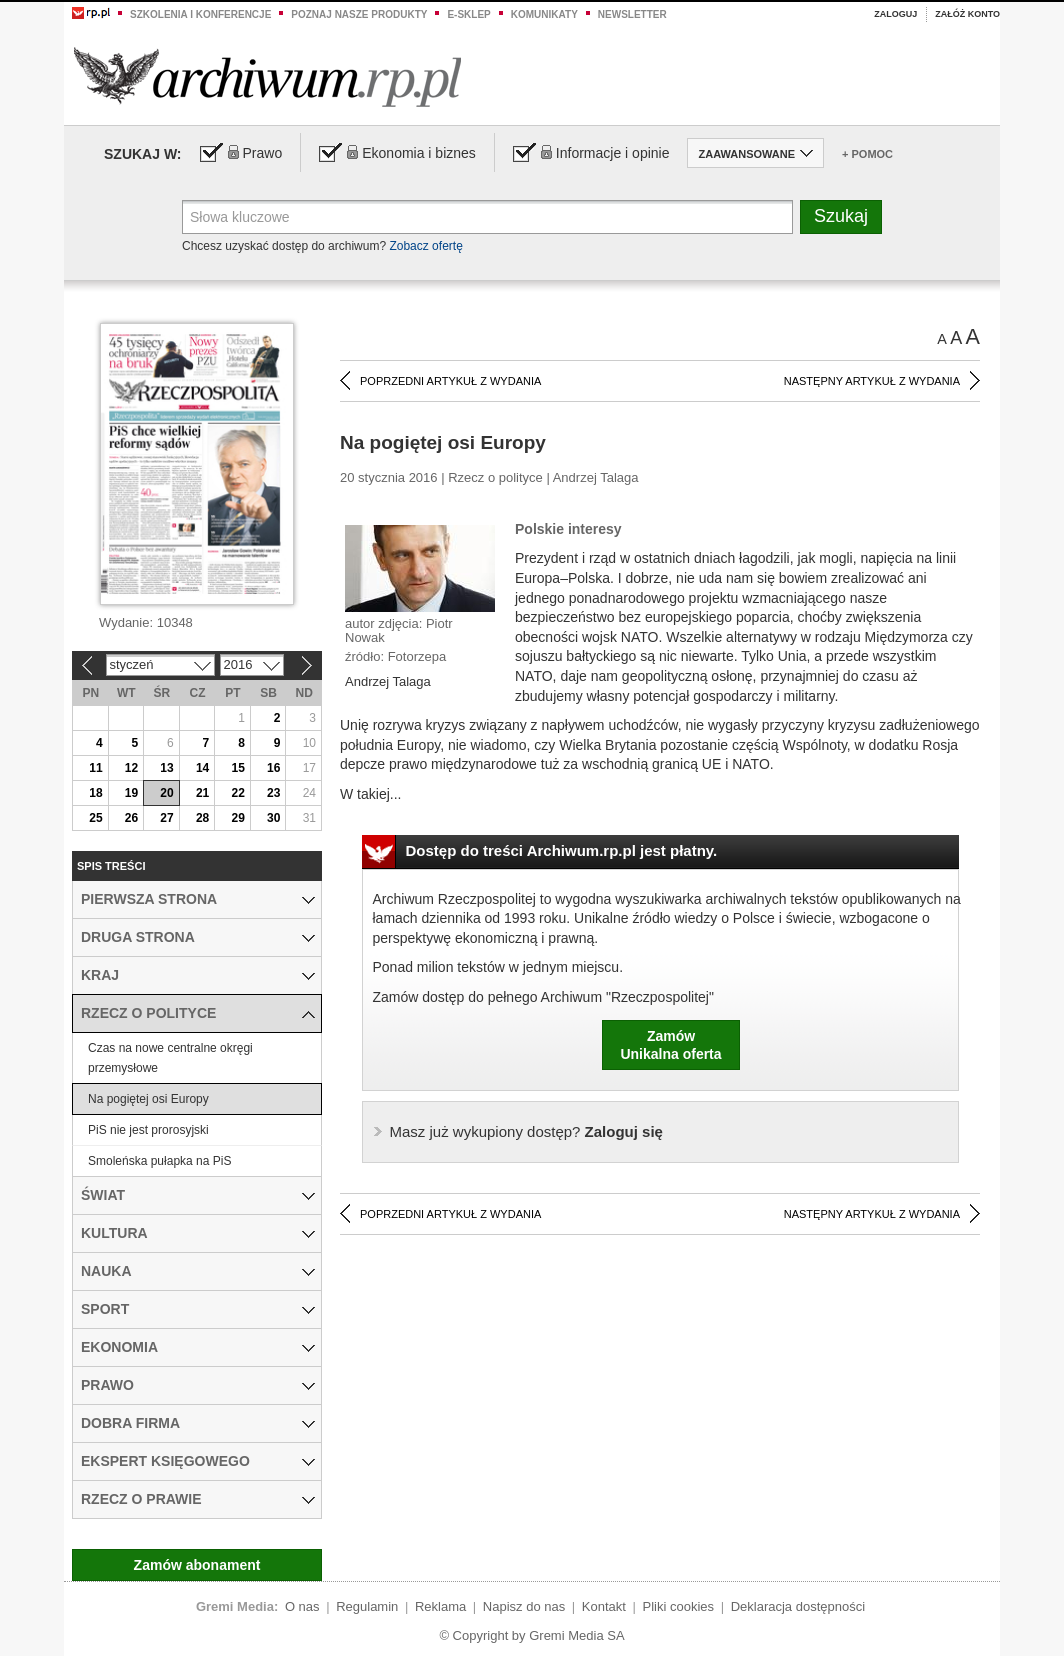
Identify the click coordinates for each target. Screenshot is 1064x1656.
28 (202, 818)
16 (273, 768)
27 (166, 818)
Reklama (440, 1606)
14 (202, 768)
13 (166, 768)
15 (237, 768)
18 (95, 793)
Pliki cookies (679, 1606)
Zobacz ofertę (425, 246)
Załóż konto (967, 14)
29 (237, 818)
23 (273, 793)
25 (95, 818)
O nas (302, 1606)
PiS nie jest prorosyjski (148, 1130)
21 (202, 793)
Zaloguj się (526, 1131)
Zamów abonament (197, 1565)
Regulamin (367, 1606)
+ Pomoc (867, 154)
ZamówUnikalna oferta (670, 1045)
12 (131, 768)
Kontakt (604, 1606)
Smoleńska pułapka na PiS (159, 1161)
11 (95, 768)
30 (273, 818)
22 (237, 793)
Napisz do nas (524, 1606)
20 (166, 793)
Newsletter (632, 14)
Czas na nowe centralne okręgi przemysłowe (170, 1058)
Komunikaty (544, 14)
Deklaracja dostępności (798, 1606)
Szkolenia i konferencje (200, 14)
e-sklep (468, 14)
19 (131, 793)
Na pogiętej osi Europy (148, 1099)
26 (131, 818)
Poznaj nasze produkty (359, 14)
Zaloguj (895, 14)
